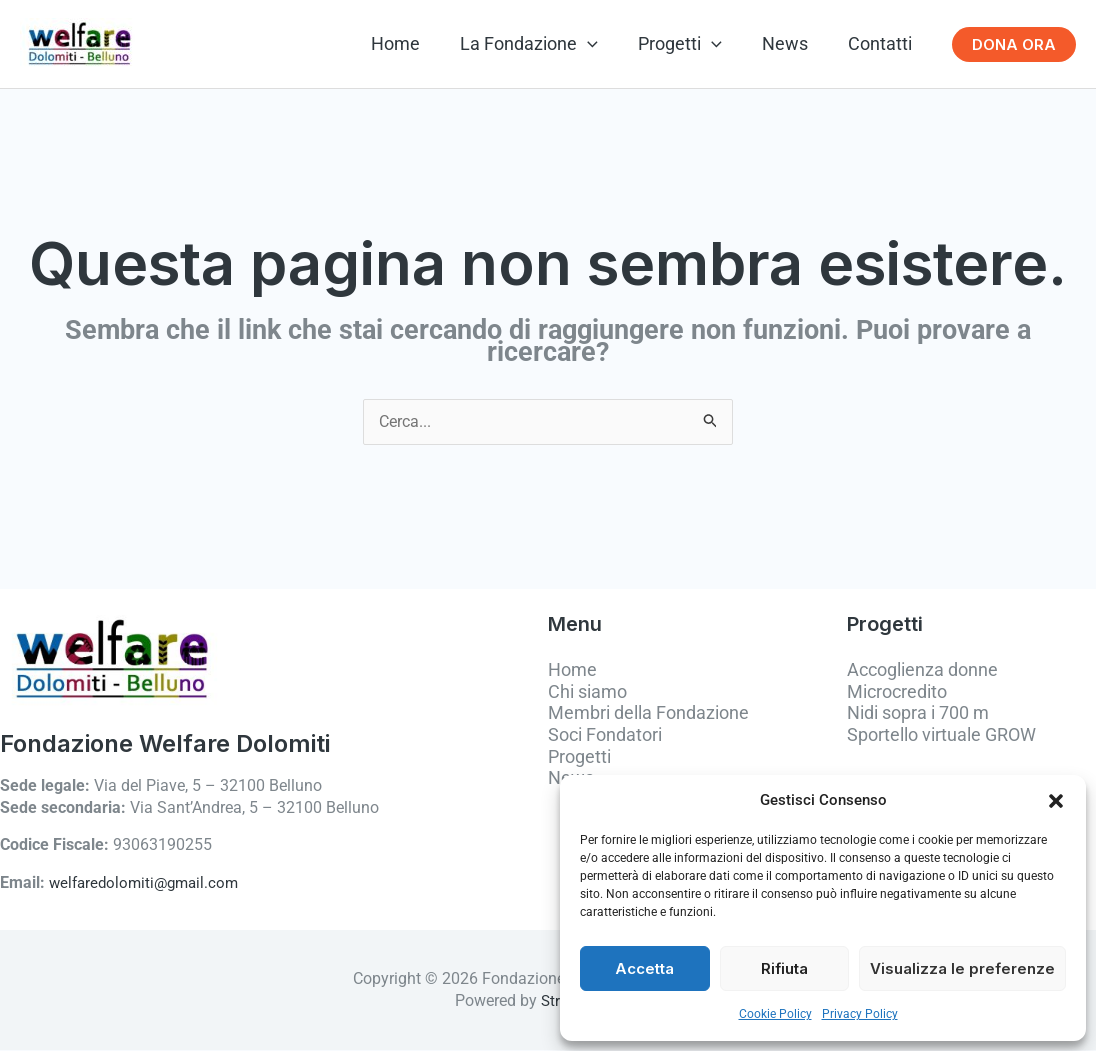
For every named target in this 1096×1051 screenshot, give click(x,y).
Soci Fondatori (605, 736)
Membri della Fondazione (648, 714)
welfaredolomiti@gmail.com (148, 884)
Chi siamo (587, 692)
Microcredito (897, 692)
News (791, 43)
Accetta (644, 968)
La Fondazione (543, 44)
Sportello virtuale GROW (941, 736)
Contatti (882, 43)
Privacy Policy (860, 1014)
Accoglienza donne (922, 671)
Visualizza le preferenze (962, 968)
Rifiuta (784, 968)
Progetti (690, 44)
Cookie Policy (775, 1014)
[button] (1056, 801)
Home (413, 43)
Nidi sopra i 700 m (918, 714)
